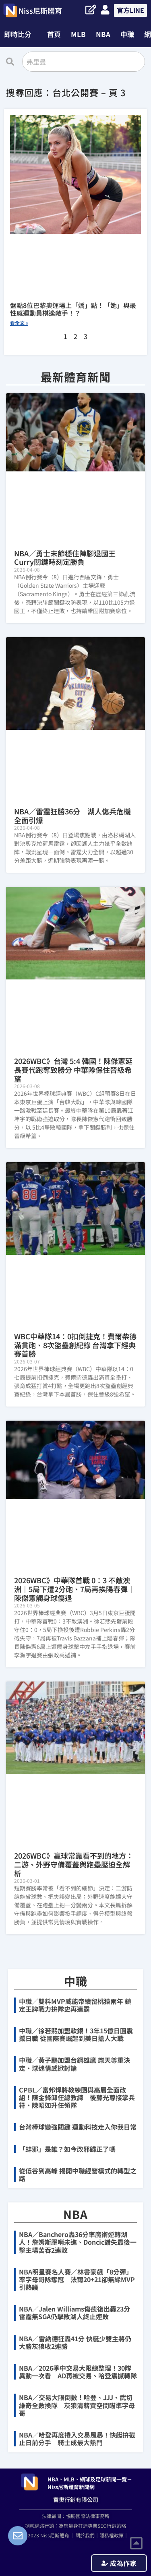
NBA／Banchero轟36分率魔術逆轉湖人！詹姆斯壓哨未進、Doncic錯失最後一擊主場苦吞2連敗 (78, 2241)
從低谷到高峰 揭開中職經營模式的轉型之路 (78, 2174)
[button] (19, 34)
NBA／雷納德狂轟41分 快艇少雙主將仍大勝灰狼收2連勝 (75, 2342)
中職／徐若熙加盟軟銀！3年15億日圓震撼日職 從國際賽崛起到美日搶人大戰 (76, 2034)
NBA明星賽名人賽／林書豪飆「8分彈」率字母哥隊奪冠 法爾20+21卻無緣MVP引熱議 (77, 2279)
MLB (78, 34)
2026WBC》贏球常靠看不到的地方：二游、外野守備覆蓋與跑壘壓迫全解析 (73, 1864)
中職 (127, 34)
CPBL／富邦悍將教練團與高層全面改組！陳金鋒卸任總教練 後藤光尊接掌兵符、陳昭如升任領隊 (77, 2097)
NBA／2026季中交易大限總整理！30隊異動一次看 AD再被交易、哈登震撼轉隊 (78, 2371)
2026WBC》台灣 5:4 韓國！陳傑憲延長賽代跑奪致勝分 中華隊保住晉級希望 (73, 1069)
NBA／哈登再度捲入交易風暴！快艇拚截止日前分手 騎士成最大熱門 (77, 2438)
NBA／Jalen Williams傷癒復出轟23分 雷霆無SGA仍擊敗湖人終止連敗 (74, 2312)
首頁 (54, 34)
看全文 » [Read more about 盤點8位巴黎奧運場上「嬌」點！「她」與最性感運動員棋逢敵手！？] (19, 322)
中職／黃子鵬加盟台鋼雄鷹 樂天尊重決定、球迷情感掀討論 (74, 2063)
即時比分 (17, 34)
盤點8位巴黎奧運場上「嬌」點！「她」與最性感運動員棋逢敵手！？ (73, 309)
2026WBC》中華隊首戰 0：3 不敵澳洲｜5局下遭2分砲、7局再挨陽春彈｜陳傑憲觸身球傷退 (74, 1589)
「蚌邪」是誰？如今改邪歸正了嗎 (67, 2149)
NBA (103, 34)
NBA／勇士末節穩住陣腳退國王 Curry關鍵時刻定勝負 (68, 557)
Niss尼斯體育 (40, 10)
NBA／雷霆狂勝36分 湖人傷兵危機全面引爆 (72, 815)
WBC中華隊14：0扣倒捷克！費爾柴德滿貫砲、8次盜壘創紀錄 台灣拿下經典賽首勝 (75, 1345)
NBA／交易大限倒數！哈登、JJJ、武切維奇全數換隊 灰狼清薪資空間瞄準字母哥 (77, 2404)
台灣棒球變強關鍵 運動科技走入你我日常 (78, 2127)
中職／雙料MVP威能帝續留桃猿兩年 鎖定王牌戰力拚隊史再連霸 (75, 2005)
